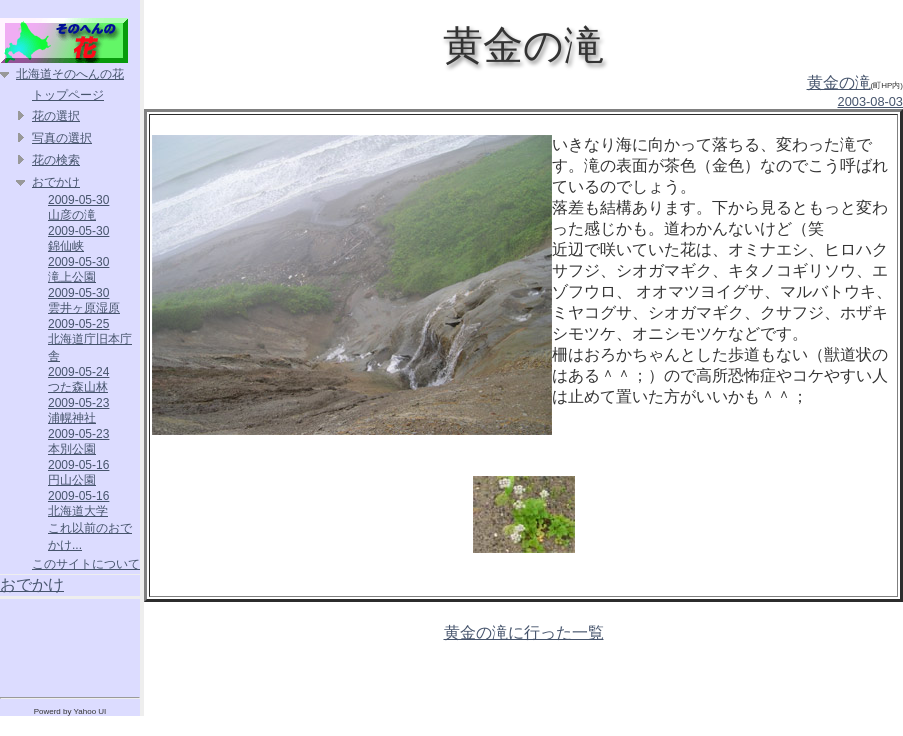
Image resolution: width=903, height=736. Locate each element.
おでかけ (56, 182)
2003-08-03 (870, 101)
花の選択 (56, 116)
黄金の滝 (839, 82)
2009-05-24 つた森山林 (78, 379)
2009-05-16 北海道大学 (78, 503)
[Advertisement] (70, 644)
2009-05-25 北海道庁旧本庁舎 (90, 340)
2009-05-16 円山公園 (78, 472)
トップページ (68, 95)
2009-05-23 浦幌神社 (78, 410)
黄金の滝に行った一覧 (524, 632)
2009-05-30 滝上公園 (78, 269)
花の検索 (56, 160)
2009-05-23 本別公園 (78, 441)
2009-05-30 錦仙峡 (78, 238)
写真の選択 (62, 138)
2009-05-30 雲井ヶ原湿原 (84, 300)
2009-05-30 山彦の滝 (78, 207)
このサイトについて (86, 564)
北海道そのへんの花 (70, 74)
